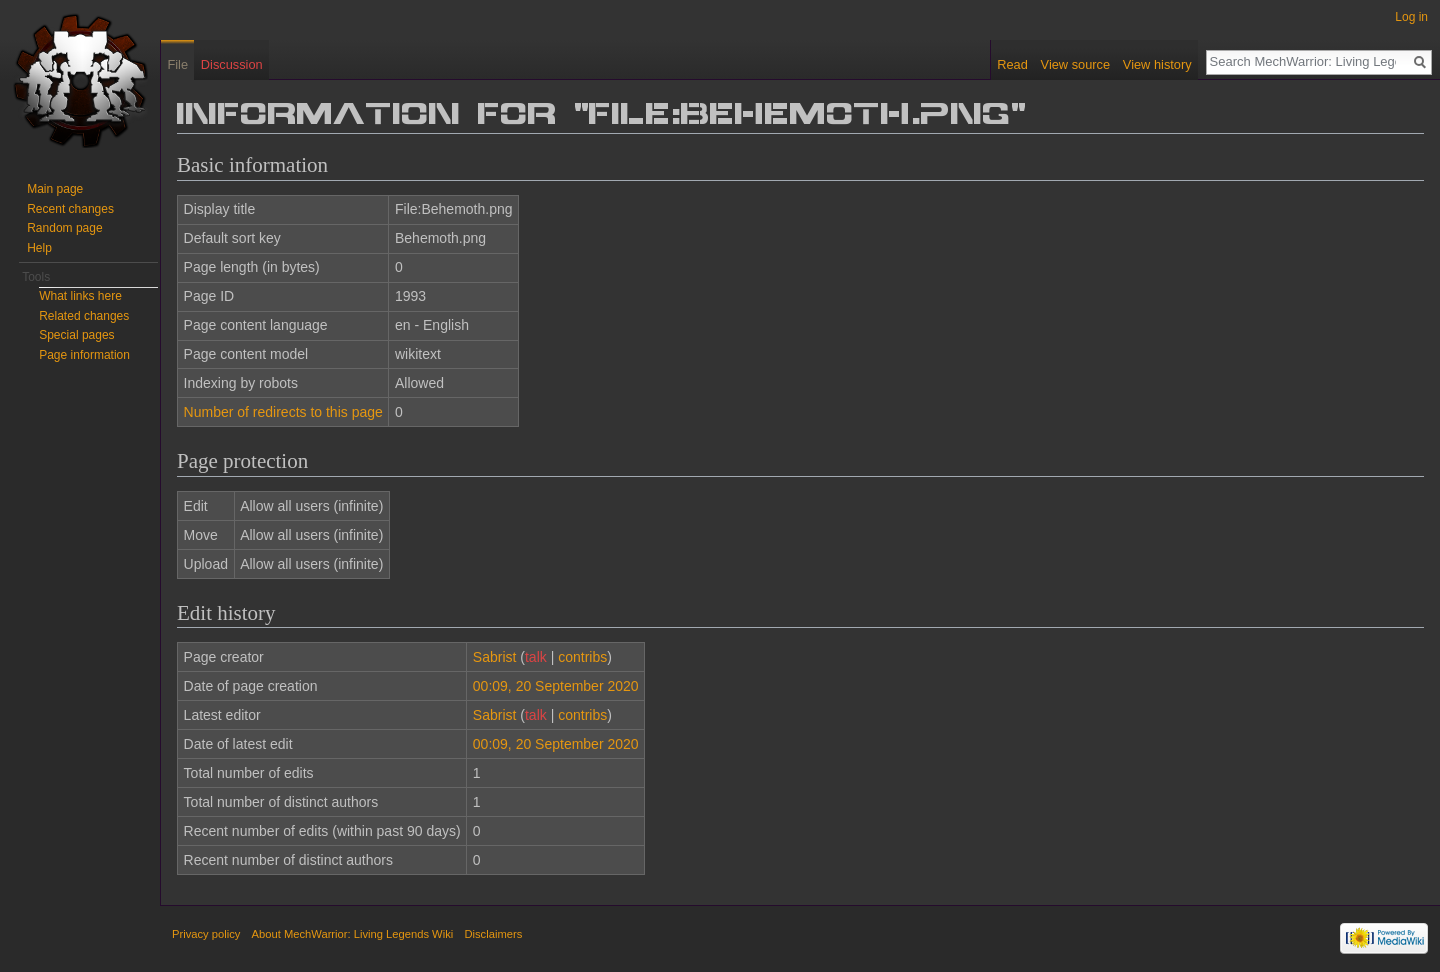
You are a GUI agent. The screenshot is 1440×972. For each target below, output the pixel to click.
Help (39, 248)
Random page (64, 228)
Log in (1411, 17)
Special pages (76, 335)
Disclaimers (493, 934)
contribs (582, 657)
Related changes (84, 316)
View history (1157, 64)
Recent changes (70, 209)
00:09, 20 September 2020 (556, 686)
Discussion (232, 64)
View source (1075, 64)
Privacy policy (206, 934)
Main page (55, 189)
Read (1012, 64)
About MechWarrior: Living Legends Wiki (353, 934)
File (177, 64)
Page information (84, 355)
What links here (80, 296)
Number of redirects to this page (283, 412)
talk (536, 657)
